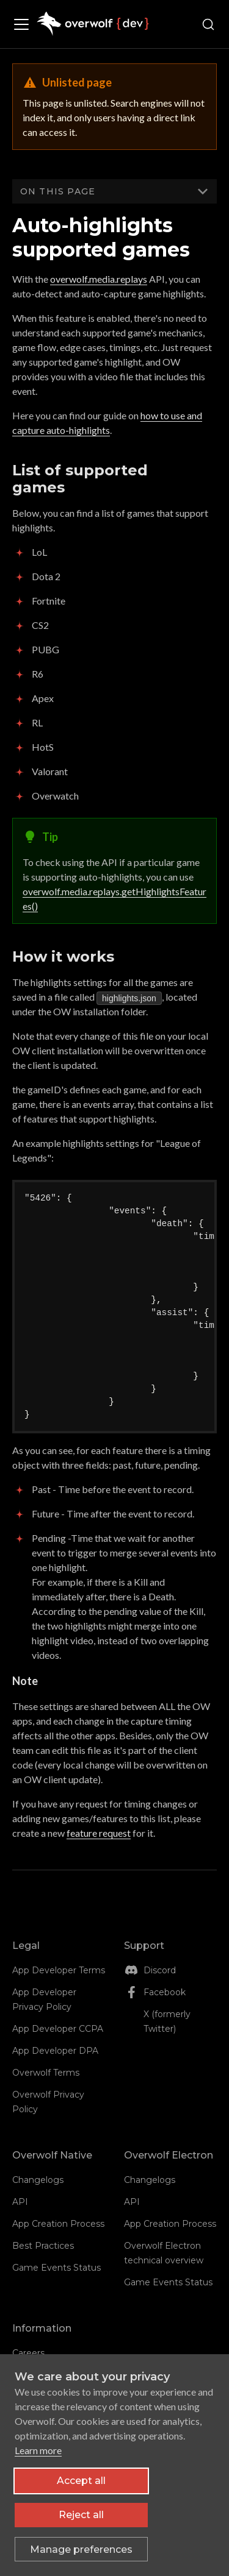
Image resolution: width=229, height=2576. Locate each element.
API (20, 2201)
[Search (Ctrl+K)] (208, 24)
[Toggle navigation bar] (24, 24)
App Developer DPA (55, 2050)
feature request (99, 1833)
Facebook (165, 1992)
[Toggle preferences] (81, 2549)
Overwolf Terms (45, 2072)
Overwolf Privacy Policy (48, 2102)
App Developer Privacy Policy (44, 1999)
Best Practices (43, 2245)
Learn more (38, 2450)
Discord (160, 1970)
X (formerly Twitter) (167, 2021)
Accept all (81, 2480)
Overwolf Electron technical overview (163, 2253)
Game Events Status (56, 2267)
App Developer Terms (58, 1970)
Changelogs (38, 2179)
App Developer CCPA (57, 2028)
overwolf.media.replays (98, 279)
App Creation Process (58, 2223)
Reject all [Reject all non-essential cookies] (81, 2515)
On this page (57, 191)
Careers (28, 2352)
